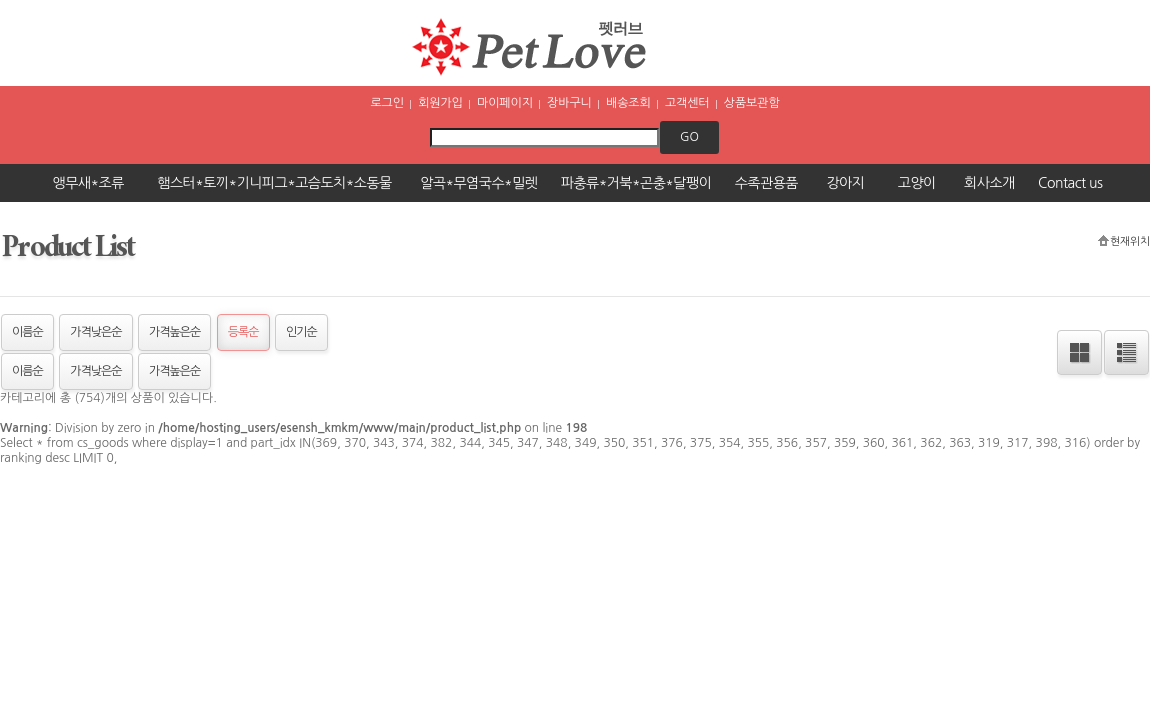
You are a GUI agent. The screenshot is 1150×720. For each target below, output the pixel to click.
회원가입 (440, 103)
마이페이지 (505, 103)
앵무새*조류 (88, 183)
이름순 (27, 332)
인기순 (301, 332)
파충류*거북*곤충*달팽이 (636, 183)
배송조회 (628, 103)
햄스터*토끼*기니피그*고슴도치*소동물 (274, 183)
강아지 (845, 183)
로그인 (386, 103)
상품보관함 (752, 103)
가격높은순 (174, 332)
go (689, 137)
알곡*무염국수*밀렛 (478, 183)
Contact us (1070, 183)
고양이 (917, 183)
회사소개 (989, 183)
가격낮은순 (95, 332)
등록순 (243, 332)
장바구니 (569, 103)
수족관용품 (766, 183)
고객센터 (687, 103)
